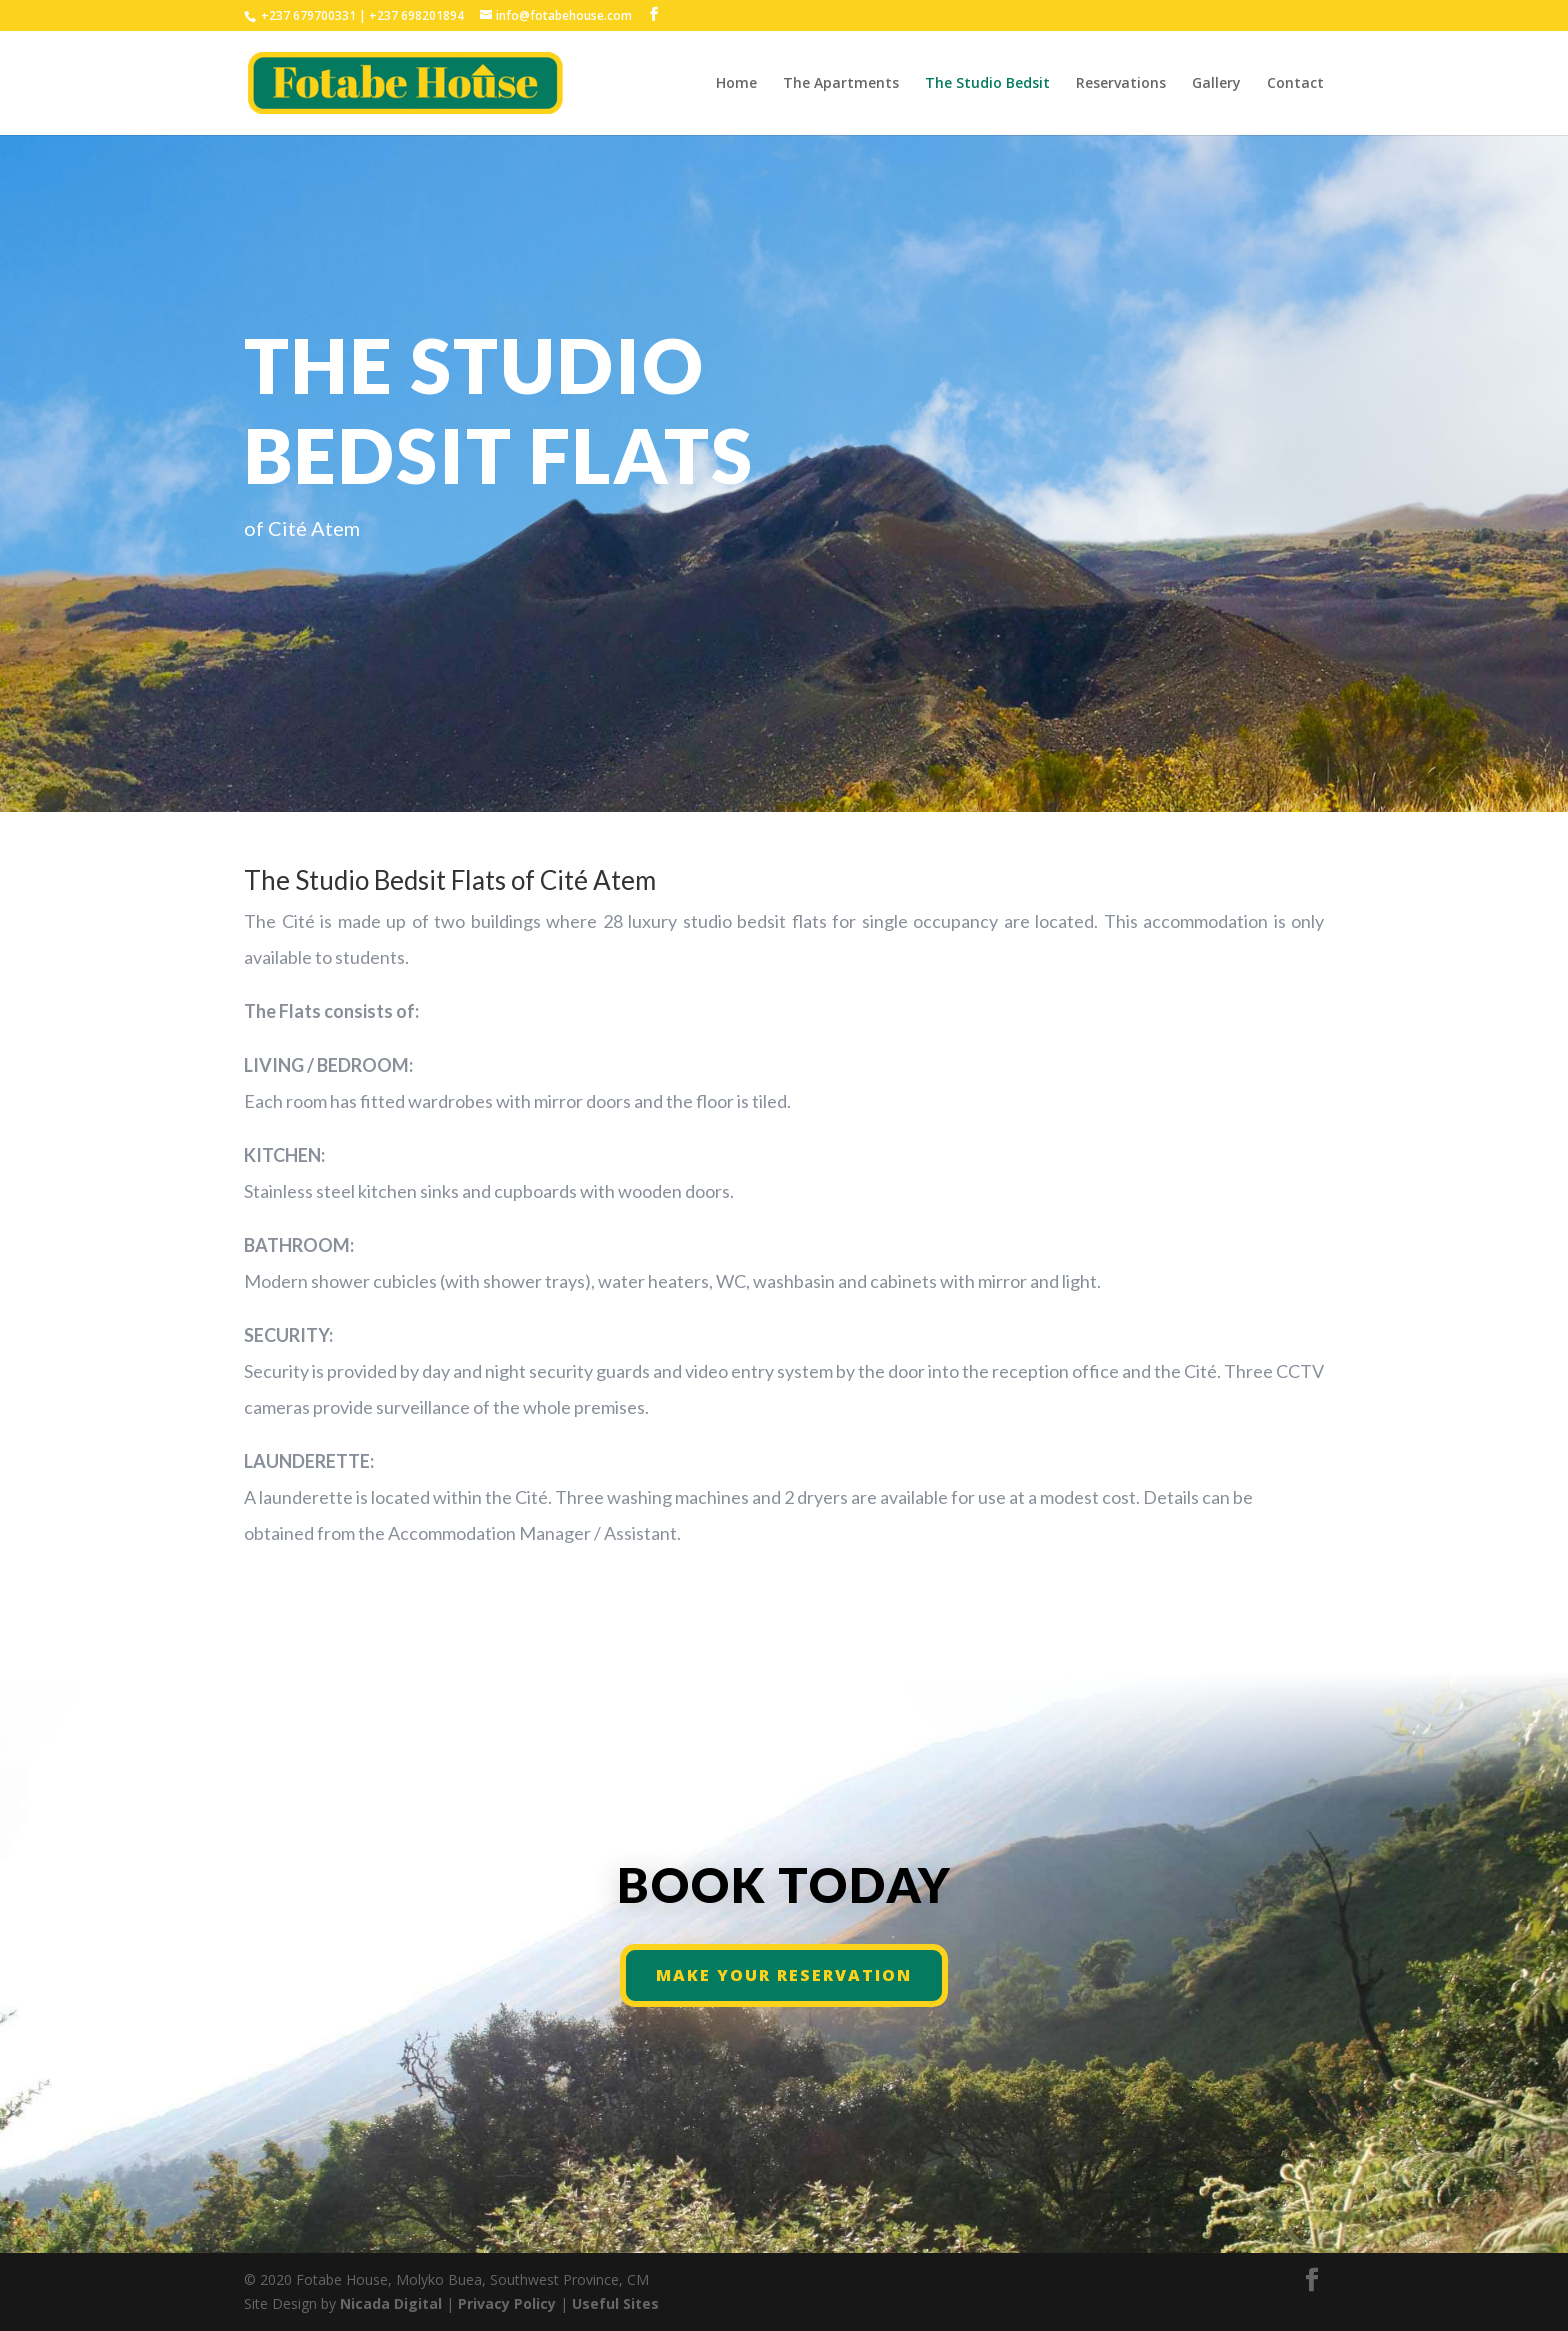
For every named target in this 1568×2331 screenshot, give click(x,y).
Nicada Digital (393, 2303)
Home (736, 84)
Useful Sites (615, 2303)
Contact (1295, 84)
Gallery (1216, 84)
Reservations (1121, 84)
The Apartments (841, 84)
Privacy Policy (509, 2303)
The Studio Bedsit (987, 84)
